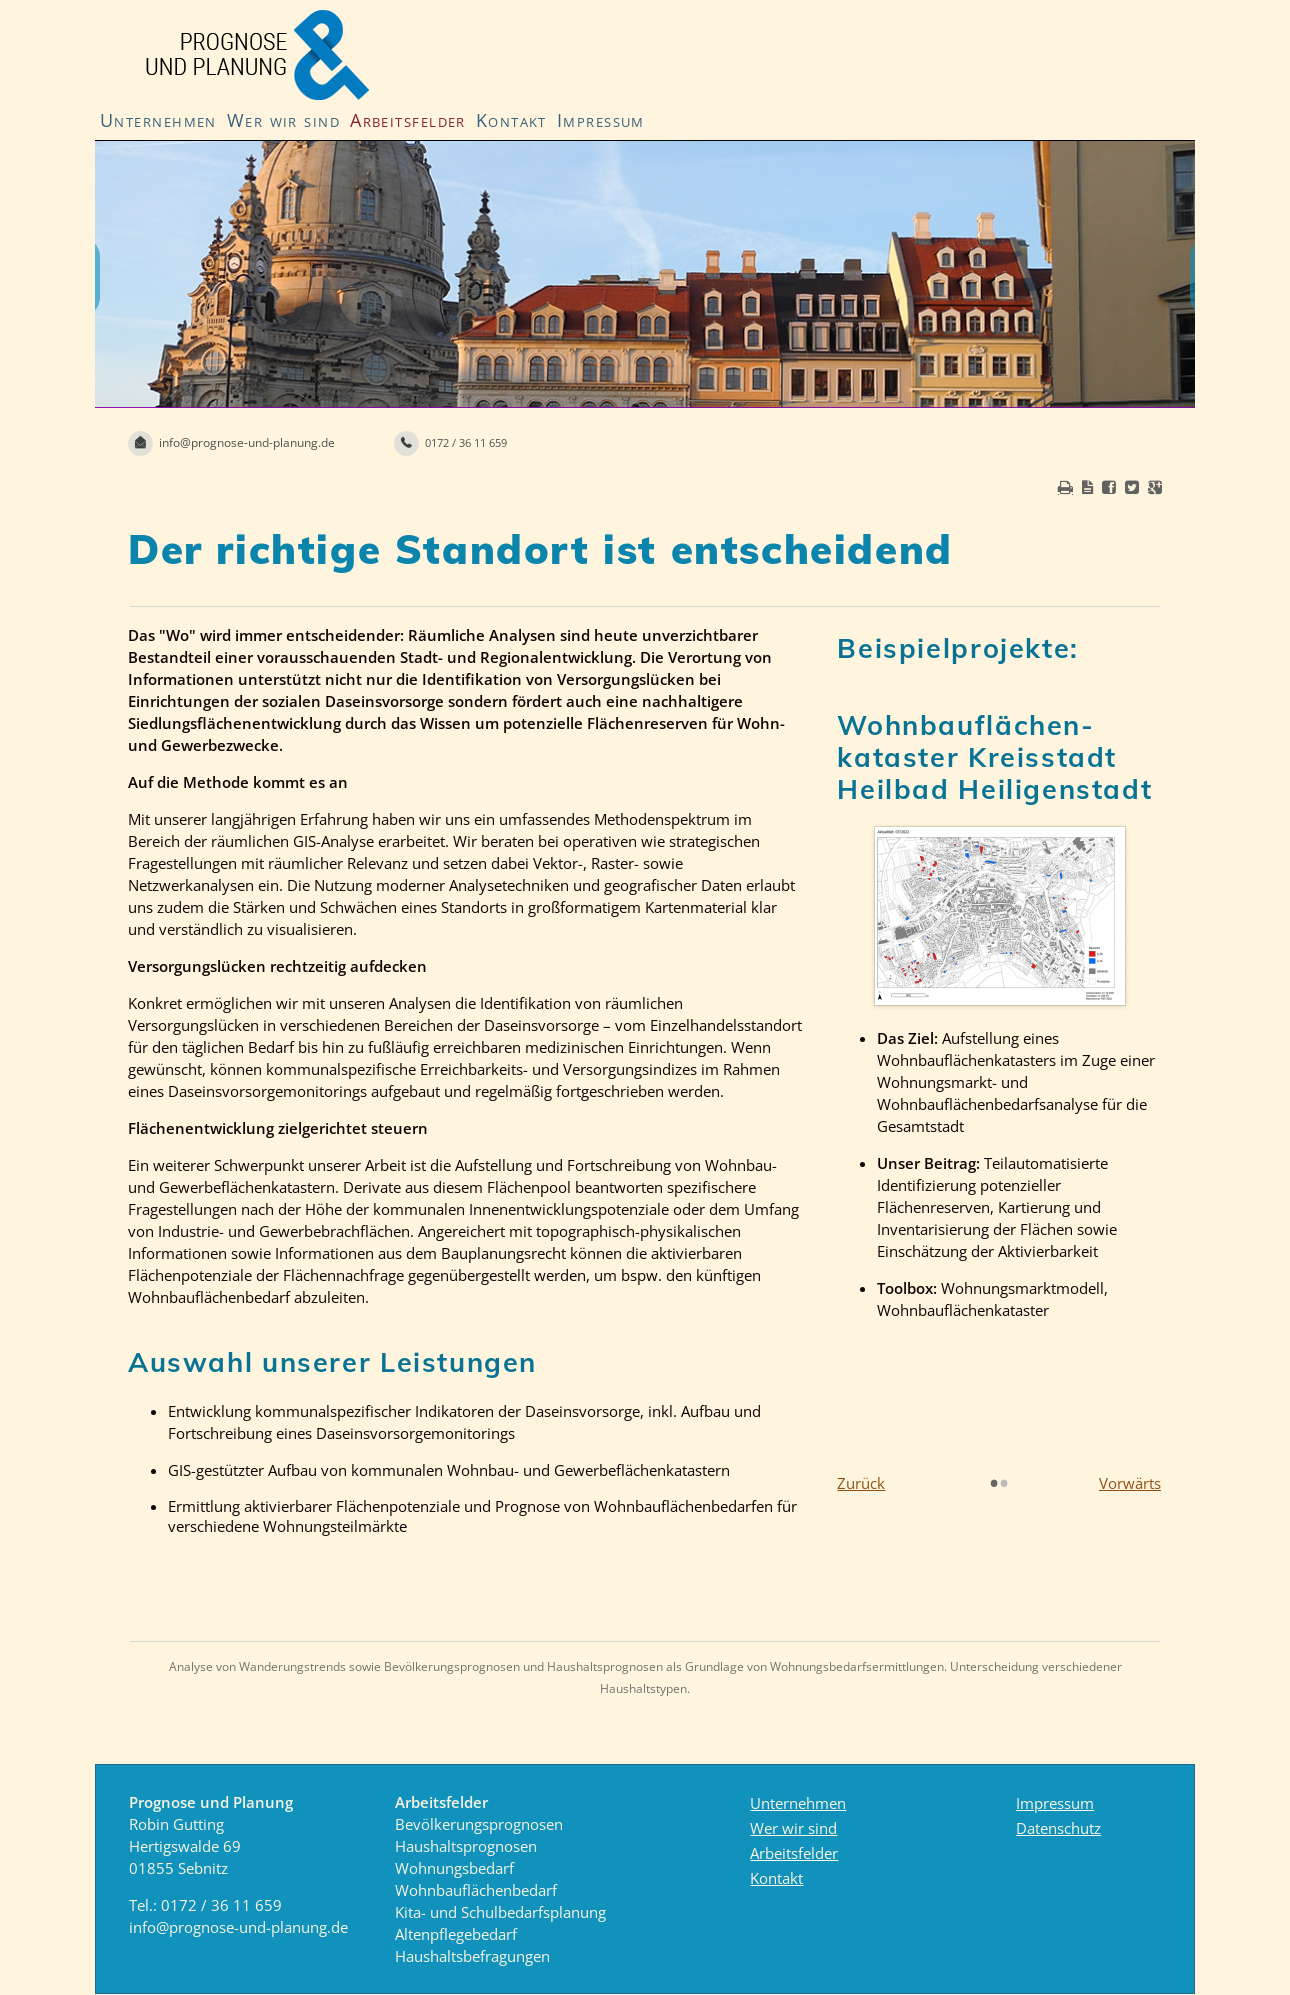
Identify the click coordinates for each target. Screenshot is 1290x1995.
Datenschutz (1058, 1828)
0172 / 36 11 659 (221, 1905)
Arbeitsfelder (408, 120)
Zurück (861, 1483)
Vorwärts (1130, 1483)
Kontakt (511, 120)
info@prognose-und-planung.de (238, 1927)
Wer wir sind (283, 120)
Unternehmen (158, 120)
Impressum (601, 120)
